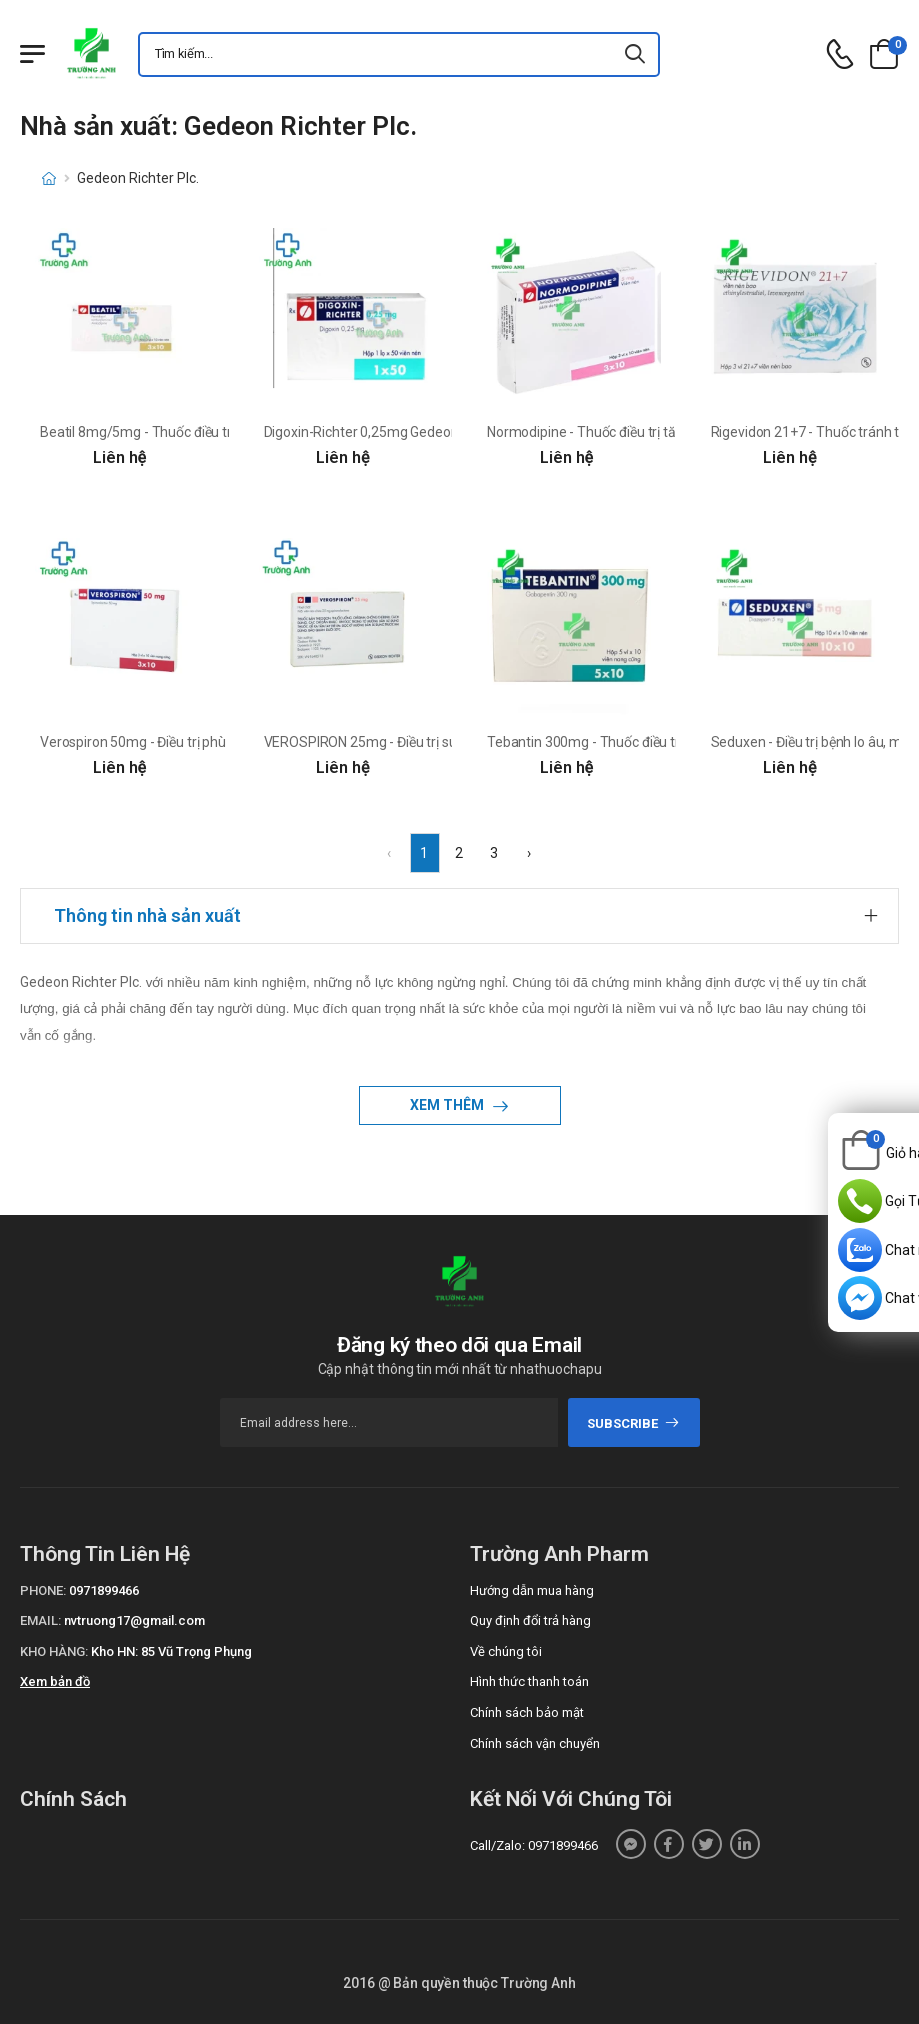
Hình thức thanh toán (529, 1681)
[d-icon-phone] (840, 54)
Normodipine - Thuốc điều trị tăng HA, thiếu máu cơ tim (654, 432)
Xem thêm (448, 1105)
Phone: (43, 1590)
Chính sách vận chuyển (535, 1743)
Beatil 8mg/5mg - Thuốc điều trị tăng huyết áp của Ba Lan (216, 432)
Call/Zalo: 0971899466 (534, 1845)
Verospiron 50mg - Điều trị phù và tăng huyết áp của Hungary (225, 742)
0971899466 (104, 1590)
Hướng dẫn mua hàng (532, 1590)
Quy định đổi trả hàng (530, 1620)
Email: (40, 1620)
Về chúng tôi (506, 1651)
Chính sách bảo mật (527, 1712)
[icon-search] (636, 54)
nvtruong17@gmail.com (134, 1620)
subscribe (633, 1423)
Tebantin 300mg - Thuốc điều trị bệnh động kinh (633, 742)
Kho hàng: (54, 1651)
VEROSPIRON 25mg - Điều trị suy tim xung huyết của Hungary (451, 742)
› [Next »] (529, 853)
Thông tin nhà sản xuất (147, 915)
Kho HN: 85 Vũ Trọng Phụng (171, 1651)
